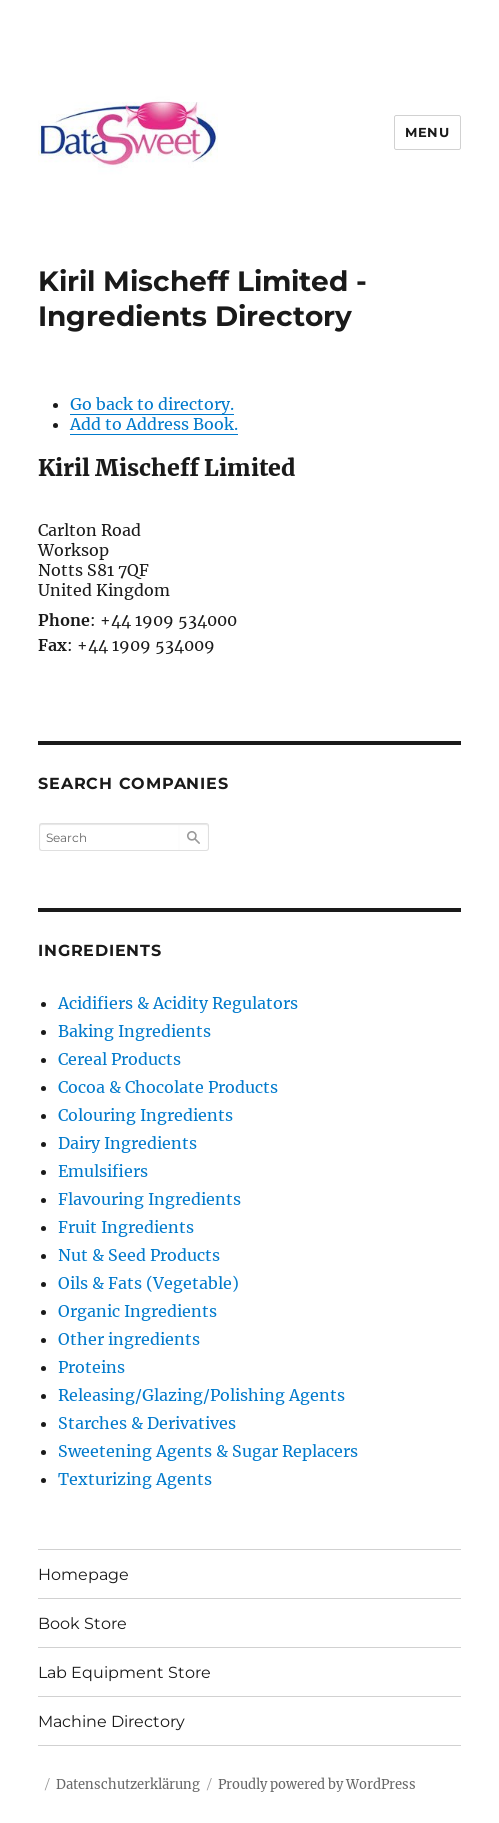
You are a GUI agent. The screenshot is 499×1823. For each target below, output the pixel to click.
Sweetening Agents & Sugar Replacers (208, 1451)
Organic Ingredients (137, 1311)
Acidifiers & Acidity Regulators (178, 1003)
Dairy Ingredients (127, 1143)
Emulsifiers (103, 1171)
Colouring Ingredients (145, 1115)
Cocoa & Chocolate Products (168, 1087)
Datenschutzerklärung (128, 1784)
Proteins (91, 1367)
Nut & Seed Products (139, 1255)
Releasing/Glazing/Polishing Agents (201, 1395)
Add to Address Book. (154, 424)
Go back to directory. (152, 404)
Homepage (83, 1574)
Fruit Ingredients (126, 1227)
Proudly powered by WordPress (317, 1784)
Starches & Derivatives (147, 1423)
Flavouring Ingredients (149, 1199)
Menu (427, 132)
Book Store (82, 1623)
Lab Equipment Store (124, 1672)
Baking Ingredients (134, 1031)
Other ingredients (129, 1339)
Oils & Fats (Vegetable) (148, 1283)
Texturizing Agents (135, 1479)
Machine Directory (111, 1721)
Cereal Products (119, 1059)
